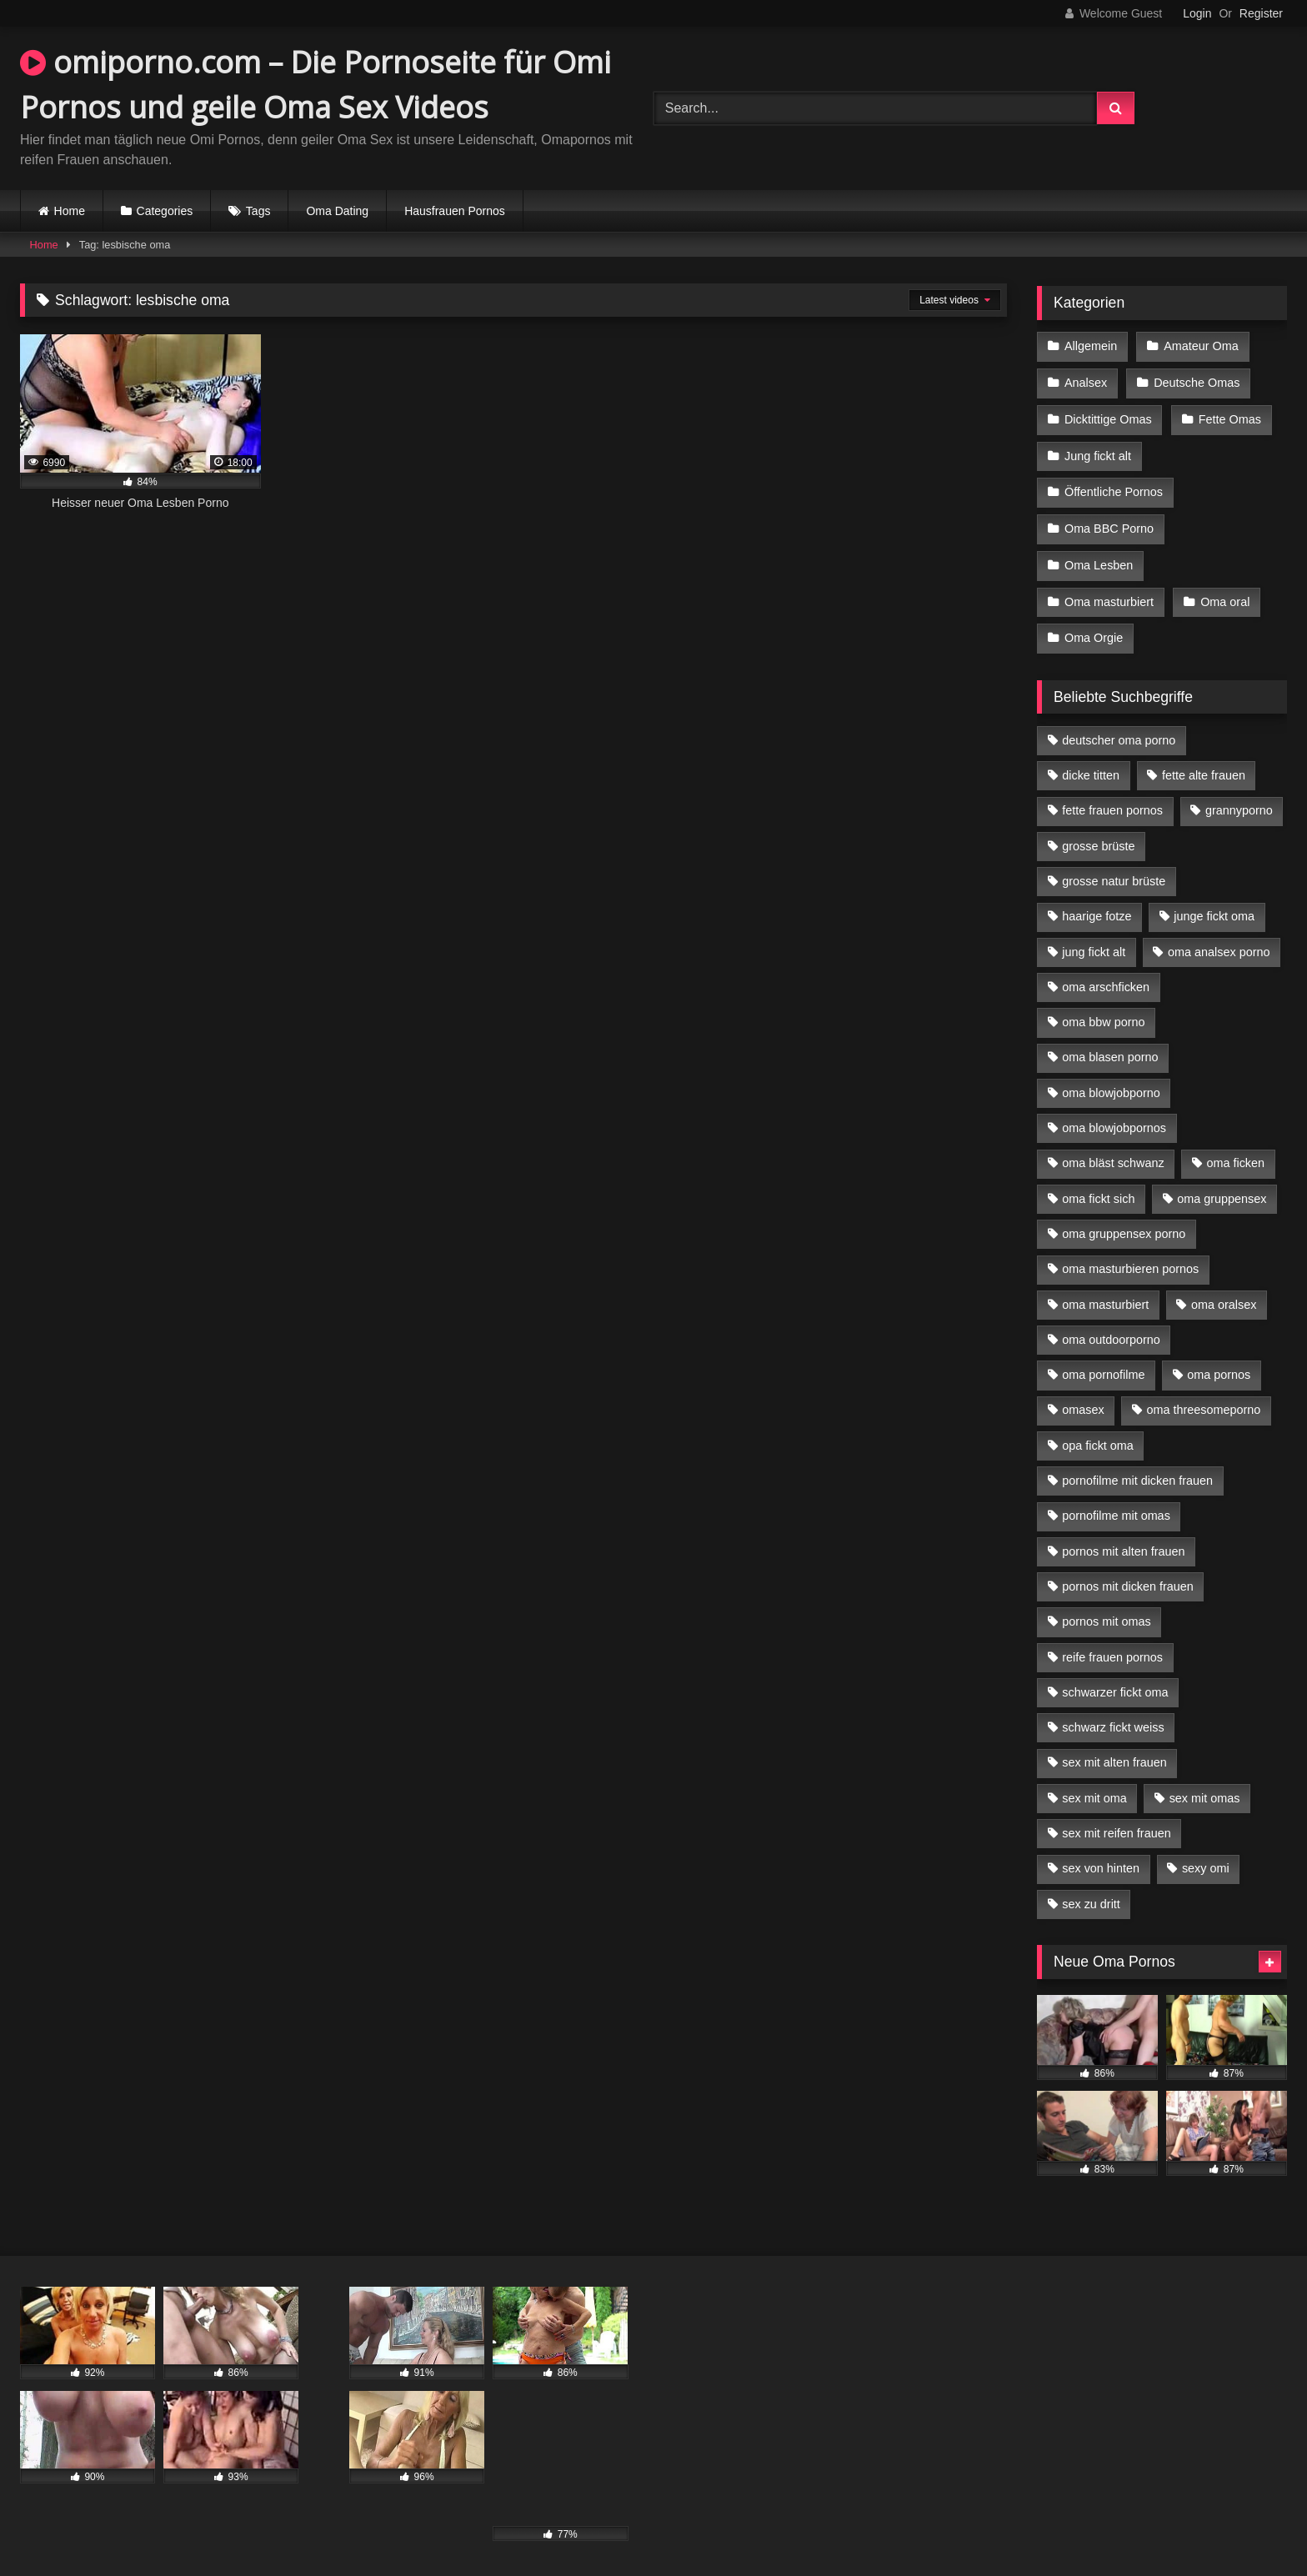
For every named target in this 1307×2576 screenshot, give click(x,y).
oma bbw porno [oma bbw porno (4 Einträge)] (1103, 1011)
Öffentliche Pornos (1113, 487)
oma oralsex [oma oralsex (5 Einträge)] (1223, 1293)
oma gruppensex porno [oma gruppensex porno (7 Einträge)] (1123, 1223)
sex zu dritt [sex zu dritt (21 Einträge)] (1091, 1893)
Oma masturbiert (1109, 592)
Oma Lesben (1098, 557)
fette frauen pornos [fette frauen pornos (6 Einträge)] (1112, 799)
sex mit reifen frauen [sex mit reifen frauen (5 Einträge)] (1116, 1822)
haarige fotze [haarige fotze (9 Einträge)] (1096, 905)
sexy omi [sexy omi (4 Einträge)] (1205, 1857)
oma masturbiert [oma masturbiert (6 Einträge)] (1105, 1293)
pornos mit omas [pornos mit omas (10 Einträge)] (1106, 1610)
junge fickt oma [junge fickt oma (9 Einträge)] (1214, 905)
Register (1261, 13)
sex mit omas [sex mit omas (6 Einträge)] (1204, 1787)
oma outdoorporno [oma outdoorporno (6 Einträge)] (1111, 1329)
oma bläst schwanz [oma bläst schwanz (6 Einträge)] (1113, 1152)
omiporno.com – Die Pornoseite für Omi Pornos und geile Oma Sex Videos (315, 85)
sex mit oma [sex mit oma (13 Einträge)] (1094, 1787)
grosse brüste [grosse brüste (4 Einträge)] (1098, 835)
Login (1197, 13)
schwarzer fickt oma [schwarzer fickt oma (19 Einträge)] (1115, 1681)
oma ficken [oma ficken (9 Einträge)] (1235, 1152)
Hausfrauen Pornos (454, 211)
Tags (258, 211)
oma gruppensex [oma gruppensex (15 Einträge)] (1221, 1188)
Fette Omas (1229, 416)
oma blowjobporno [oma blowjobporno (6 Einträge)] (1111, 1082)
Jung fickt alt (1097, 452)
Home (69, 211)
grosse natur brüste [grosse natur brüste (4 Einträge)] (1113, 870)
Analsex (1085, 381)
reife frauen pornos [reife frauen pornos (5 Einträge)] (1112, 1645)
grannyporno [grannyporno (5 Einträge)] (1239, 799)
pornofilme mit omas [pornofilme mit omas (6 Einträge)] (1116, 1504)
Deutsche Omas (1196, 381)
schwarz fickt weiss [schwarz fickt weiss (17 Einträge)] (1113, 1716)
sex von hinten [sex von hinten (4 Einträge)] (1100, 1857)
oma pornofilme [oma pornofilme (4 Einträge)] (1103, 1364)
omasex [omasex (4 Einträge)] (1083, 1399)
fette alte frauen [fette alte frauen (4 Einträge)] (1203, 764)
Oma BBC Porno (1109, 522)
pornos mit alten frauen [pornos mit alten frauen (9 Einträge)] (1123, 1540)
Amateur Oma (1200, 346)
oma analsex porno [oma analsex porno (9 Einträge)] (1218, 941)
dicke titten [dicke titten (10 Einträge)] (1090, 764)
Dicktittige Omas (1108, 416)
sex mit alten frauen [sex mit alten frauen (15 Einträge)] (1114, 1751)
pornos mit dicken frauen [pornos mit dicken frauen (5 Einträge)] (1128, 1575)
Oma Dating (337, 211)
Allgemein (1090, 346)
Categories (165, 211)
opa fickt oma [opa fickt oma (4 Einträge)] (1098, 1434)
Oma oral (1224, 592)
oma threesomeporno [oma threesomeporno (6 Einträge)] (1203, 1399)
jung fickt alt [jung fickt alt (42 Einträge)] (1093, 941)
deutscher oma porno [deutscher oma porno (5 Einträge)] (1118, 729)
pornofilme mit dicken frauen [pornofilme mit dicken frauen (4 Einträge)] (1137, 1469)
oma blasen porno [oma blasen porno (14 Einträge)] (1110, 1046)
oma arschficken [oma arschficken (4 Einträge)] (1105, 976)
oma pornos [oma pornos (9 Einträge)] (1218, 1364)
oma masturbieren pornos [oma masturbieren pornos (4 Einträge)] (1130, 1258)
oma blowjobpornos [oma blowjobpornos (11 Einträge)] (1114, 1117)
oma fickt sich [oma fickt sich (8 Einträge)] (1098, 1188)
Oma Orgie (1093, 627)
